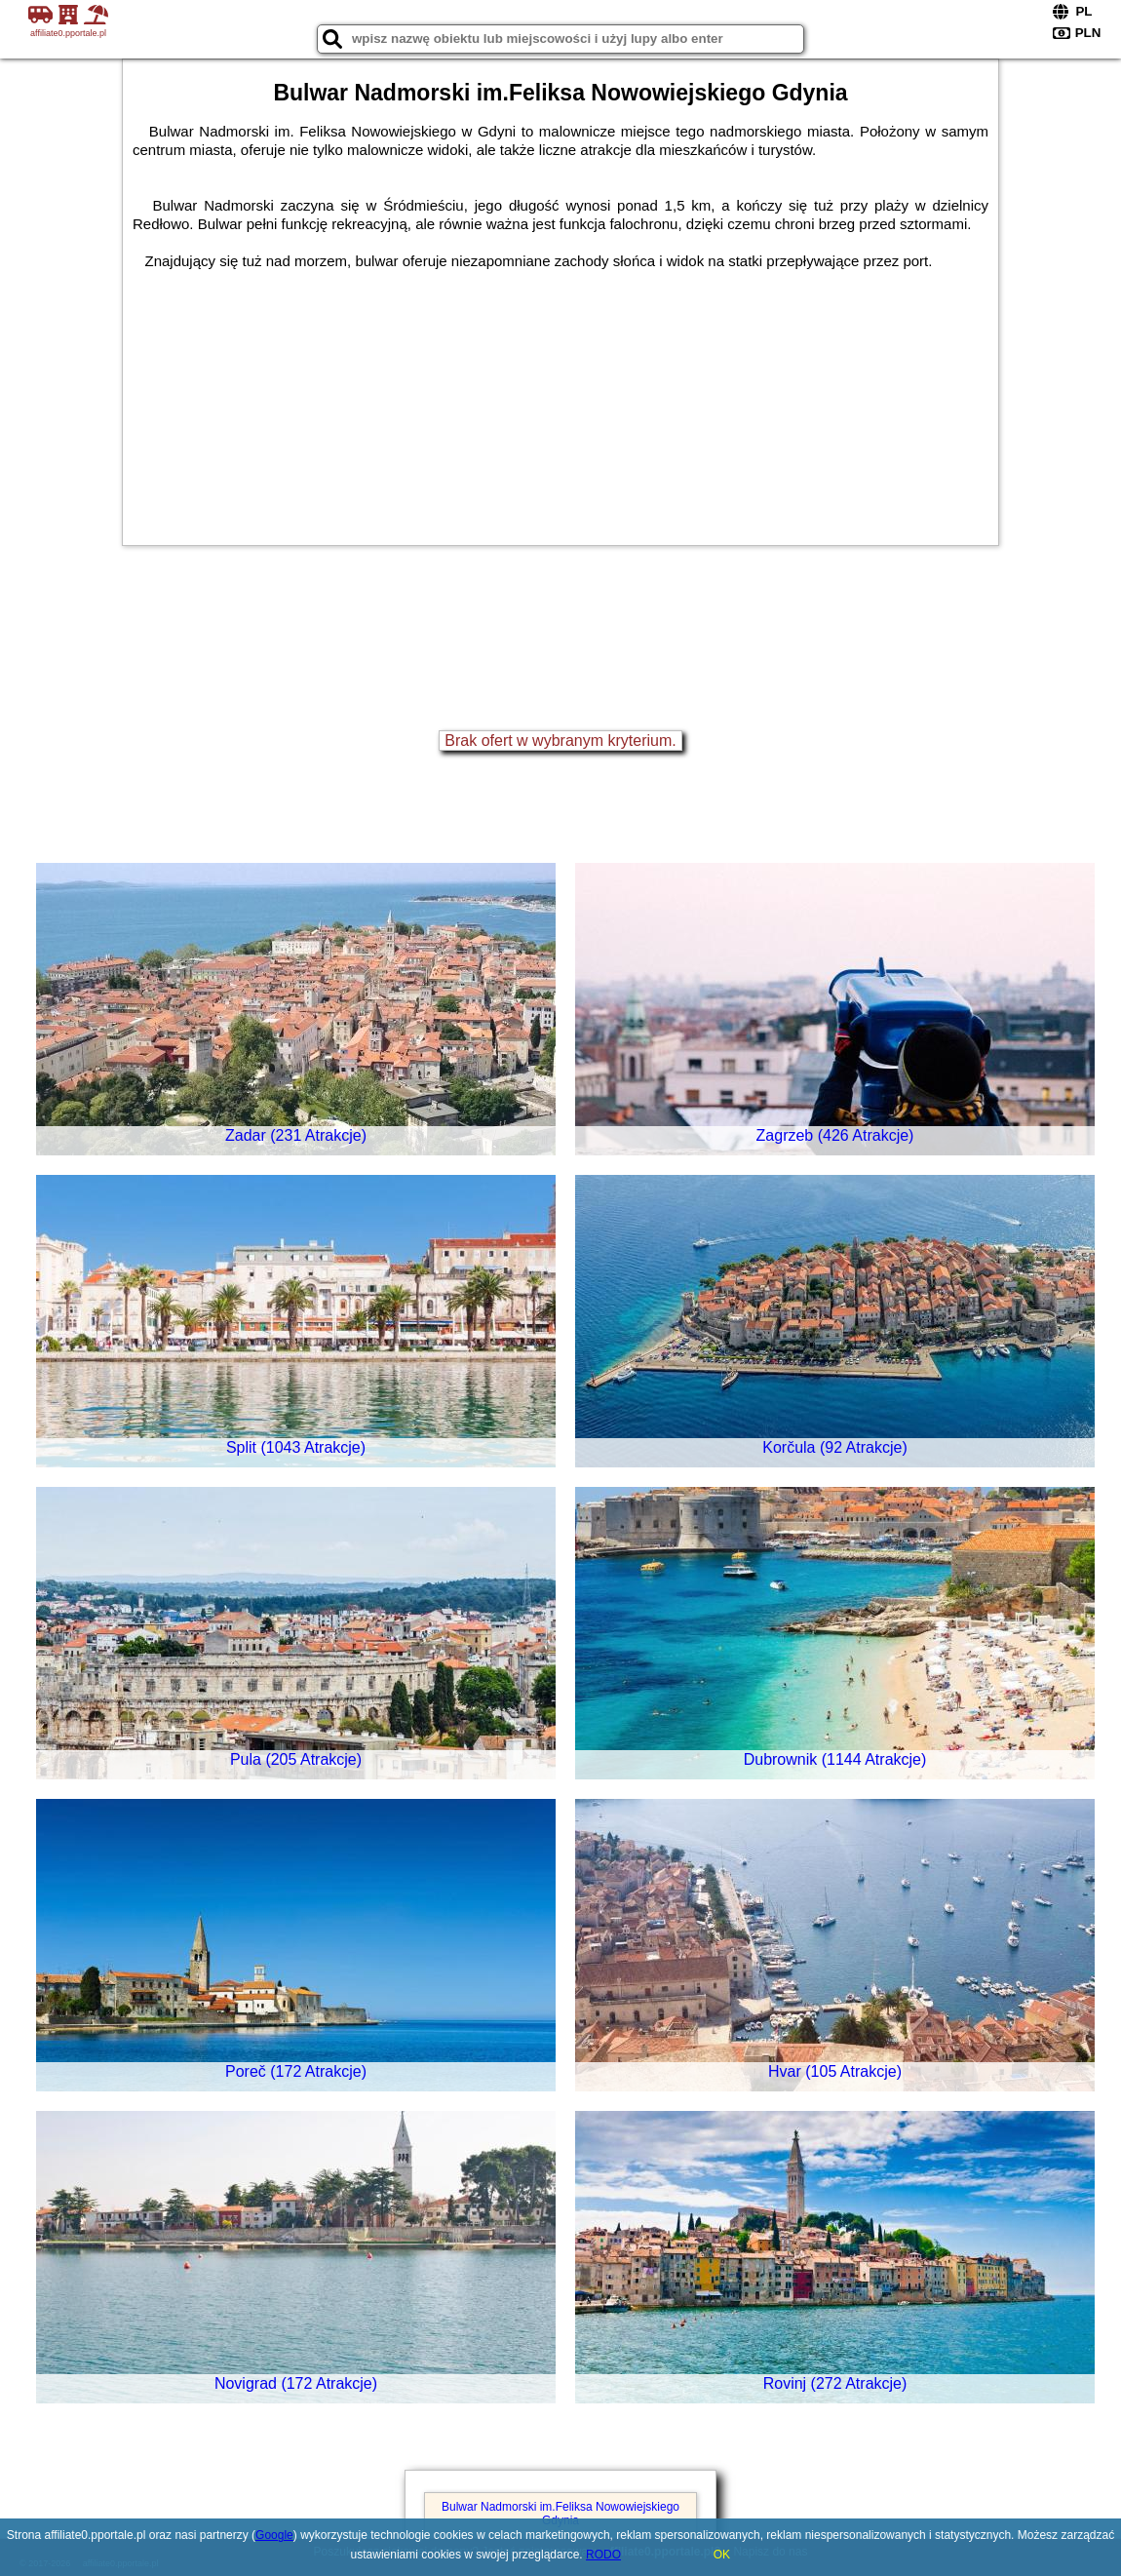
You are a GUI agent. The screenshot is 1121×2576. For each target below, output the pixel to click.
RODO (603, 2554)
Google (274, 2535)
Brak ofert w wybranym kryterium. (560, 740)
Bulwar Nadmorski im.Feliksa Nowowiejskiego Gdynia (560, 2513)
